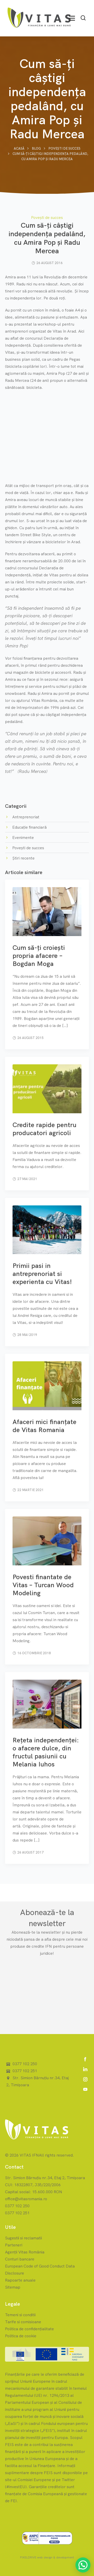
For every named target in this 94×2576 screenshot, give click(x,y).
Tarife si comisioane (23, 2321)
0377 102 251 (25, 2070)
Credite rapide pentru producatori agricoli (44, 1129)
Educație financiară (29, 827)
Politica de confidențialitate (29, 2328)
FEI (14, 2500)
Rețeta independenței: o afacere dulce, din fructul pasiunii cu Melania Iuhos (46, 1752)
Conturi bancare (19, 2258)
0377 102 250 (25, 2063)
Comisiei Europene (34, 2479)
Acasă (19, 148)
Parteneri (13, 2244)
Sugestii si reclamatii (23, 2237)
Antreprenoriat (25, 816)
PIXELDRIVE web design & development (47, 2557)
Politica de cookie (20, 2335)
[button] (83, 18)
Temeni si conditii (20, 2314)
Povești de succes (64, 148)
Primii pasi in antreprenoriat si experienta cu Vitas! (42, 1273)
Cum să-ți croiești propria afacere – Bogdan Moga (39, 955)
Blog (36, 148)
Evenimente (22, 837)
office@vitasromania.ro (26, 2198)
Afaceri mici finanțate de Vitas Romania (44, 1426)
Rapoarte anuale (20, 2280)
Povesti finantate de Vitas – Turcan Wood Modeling (43, 1585)
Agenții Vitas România (24, 2251)
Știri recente (23, 858)
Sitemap (12, 2287)
